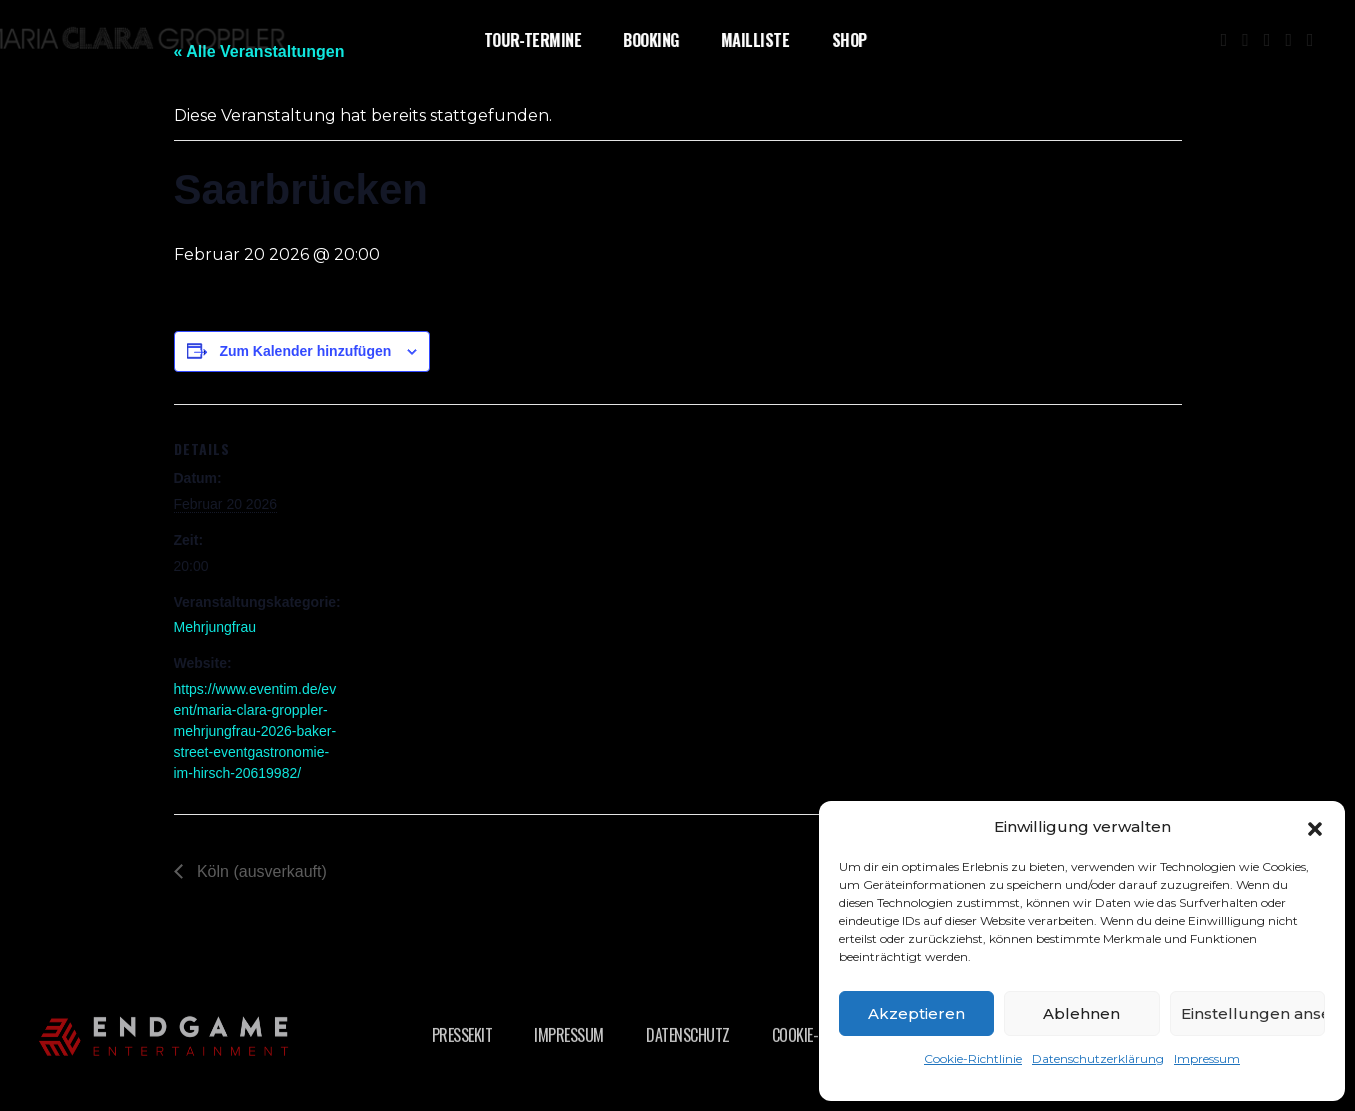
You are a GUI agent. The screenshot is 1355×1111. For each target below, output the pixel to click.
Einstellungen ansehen (1253, 1013)
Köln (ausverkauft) (260, 871)
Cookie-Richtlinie (973, 1058)
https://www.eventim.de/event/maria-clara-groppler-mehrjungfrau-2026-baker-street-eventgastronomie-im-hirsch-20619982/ (255, 731)
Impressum (1207, 1058)
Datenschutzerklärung (1098, 1058)
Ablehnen (1081, 1013)
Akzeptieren (916, 1013)
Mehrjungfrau (215, 627)
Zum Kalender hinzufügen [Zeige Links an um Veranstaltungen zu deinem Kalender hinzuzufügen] (305, 351)
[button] (1315, 827)
